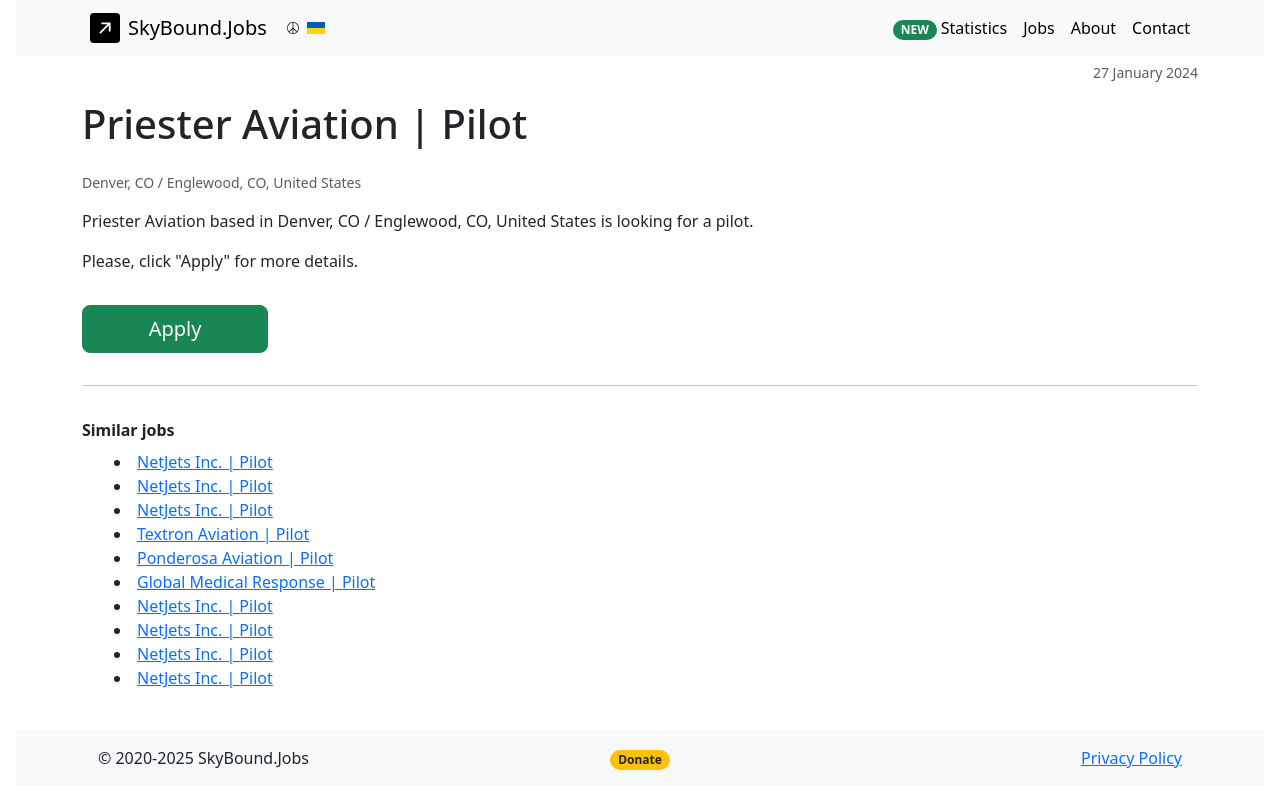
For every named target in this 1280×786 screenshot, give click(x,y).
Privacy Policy (1131, 758)
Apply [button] (175, 328)
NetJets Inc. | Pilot (205, 462)
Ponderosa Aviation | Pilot (235, 558)
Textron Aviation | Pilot (223, 534)
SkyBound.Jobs (178, 28)
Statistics (950, 28)
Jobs (1039, 28)
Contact (1161, 28)
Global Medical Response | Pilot (256, 582)
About (1093, 28)
